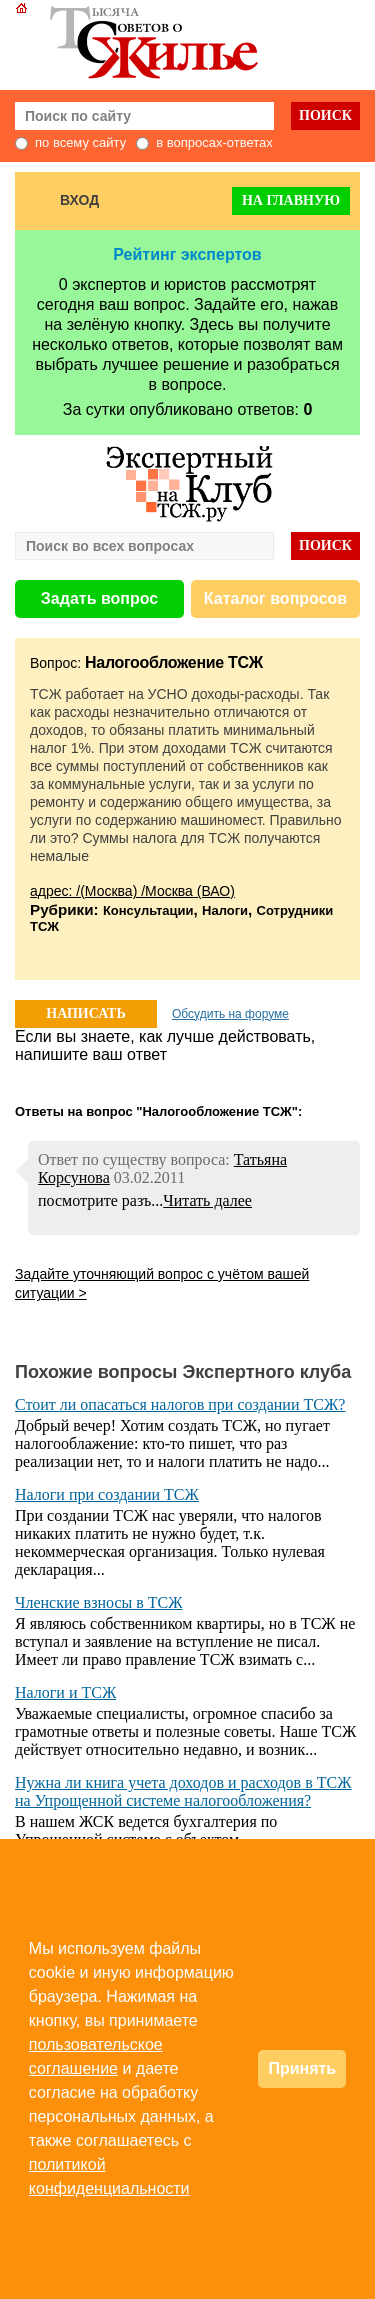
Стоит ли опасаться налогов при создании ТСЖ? (180, 1404)
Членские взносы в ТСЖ (99, 1602)
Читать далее (207, 1200)
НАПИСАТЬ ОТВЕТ (85, 1017)
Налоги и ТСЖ (65, 1692)
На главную (291, 200)
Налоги (225, 910)
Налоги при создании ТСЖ (107, 1494)
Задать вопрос (99, 598)
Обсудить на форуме (230, 1014)
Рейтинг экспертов (187, 254)
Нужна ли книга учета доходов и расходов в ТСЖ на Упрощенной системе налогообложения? (183, 1791)
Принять (302, 2068)
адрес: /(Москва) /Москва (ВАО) (132, 891)
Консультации (148, 910)
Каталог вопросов (275, 598)
